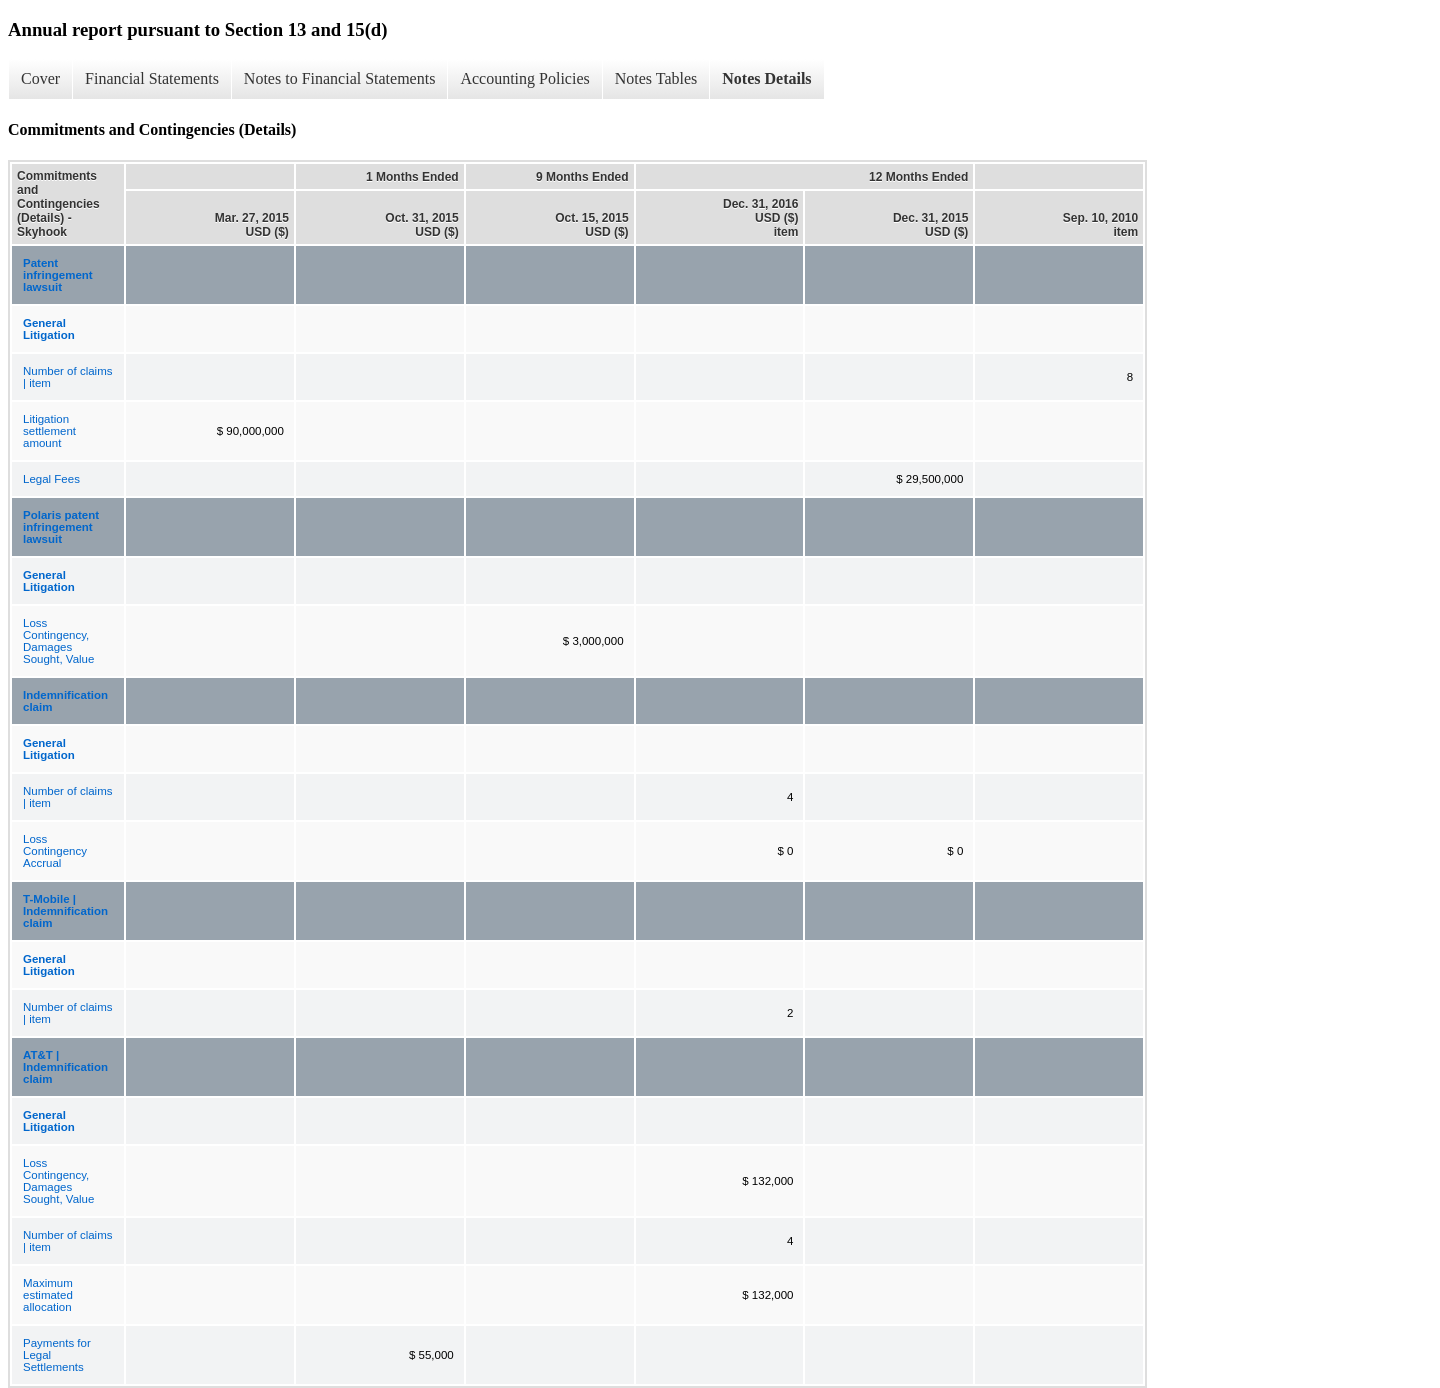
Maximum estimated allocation (48, 1295)
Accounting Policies (524, 78)
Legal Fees (51, 479)
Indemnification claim (65, 701)
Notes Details (766, 78)
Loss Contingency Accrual (55, 851)
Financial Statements (152, 78)
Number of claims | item (67, 377)
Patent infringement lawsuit (58, 275)
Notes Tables (656, 78)
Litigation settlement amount (49, 431)
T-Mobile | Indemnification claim (65, 911)
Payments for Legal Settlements (57, 1355)
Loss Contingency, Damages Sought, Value (58, 641)
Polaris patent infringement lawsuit (61, 527)
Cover (40, 78)
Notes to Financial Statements (340, 78)
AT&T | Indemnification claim (65, 1067)
